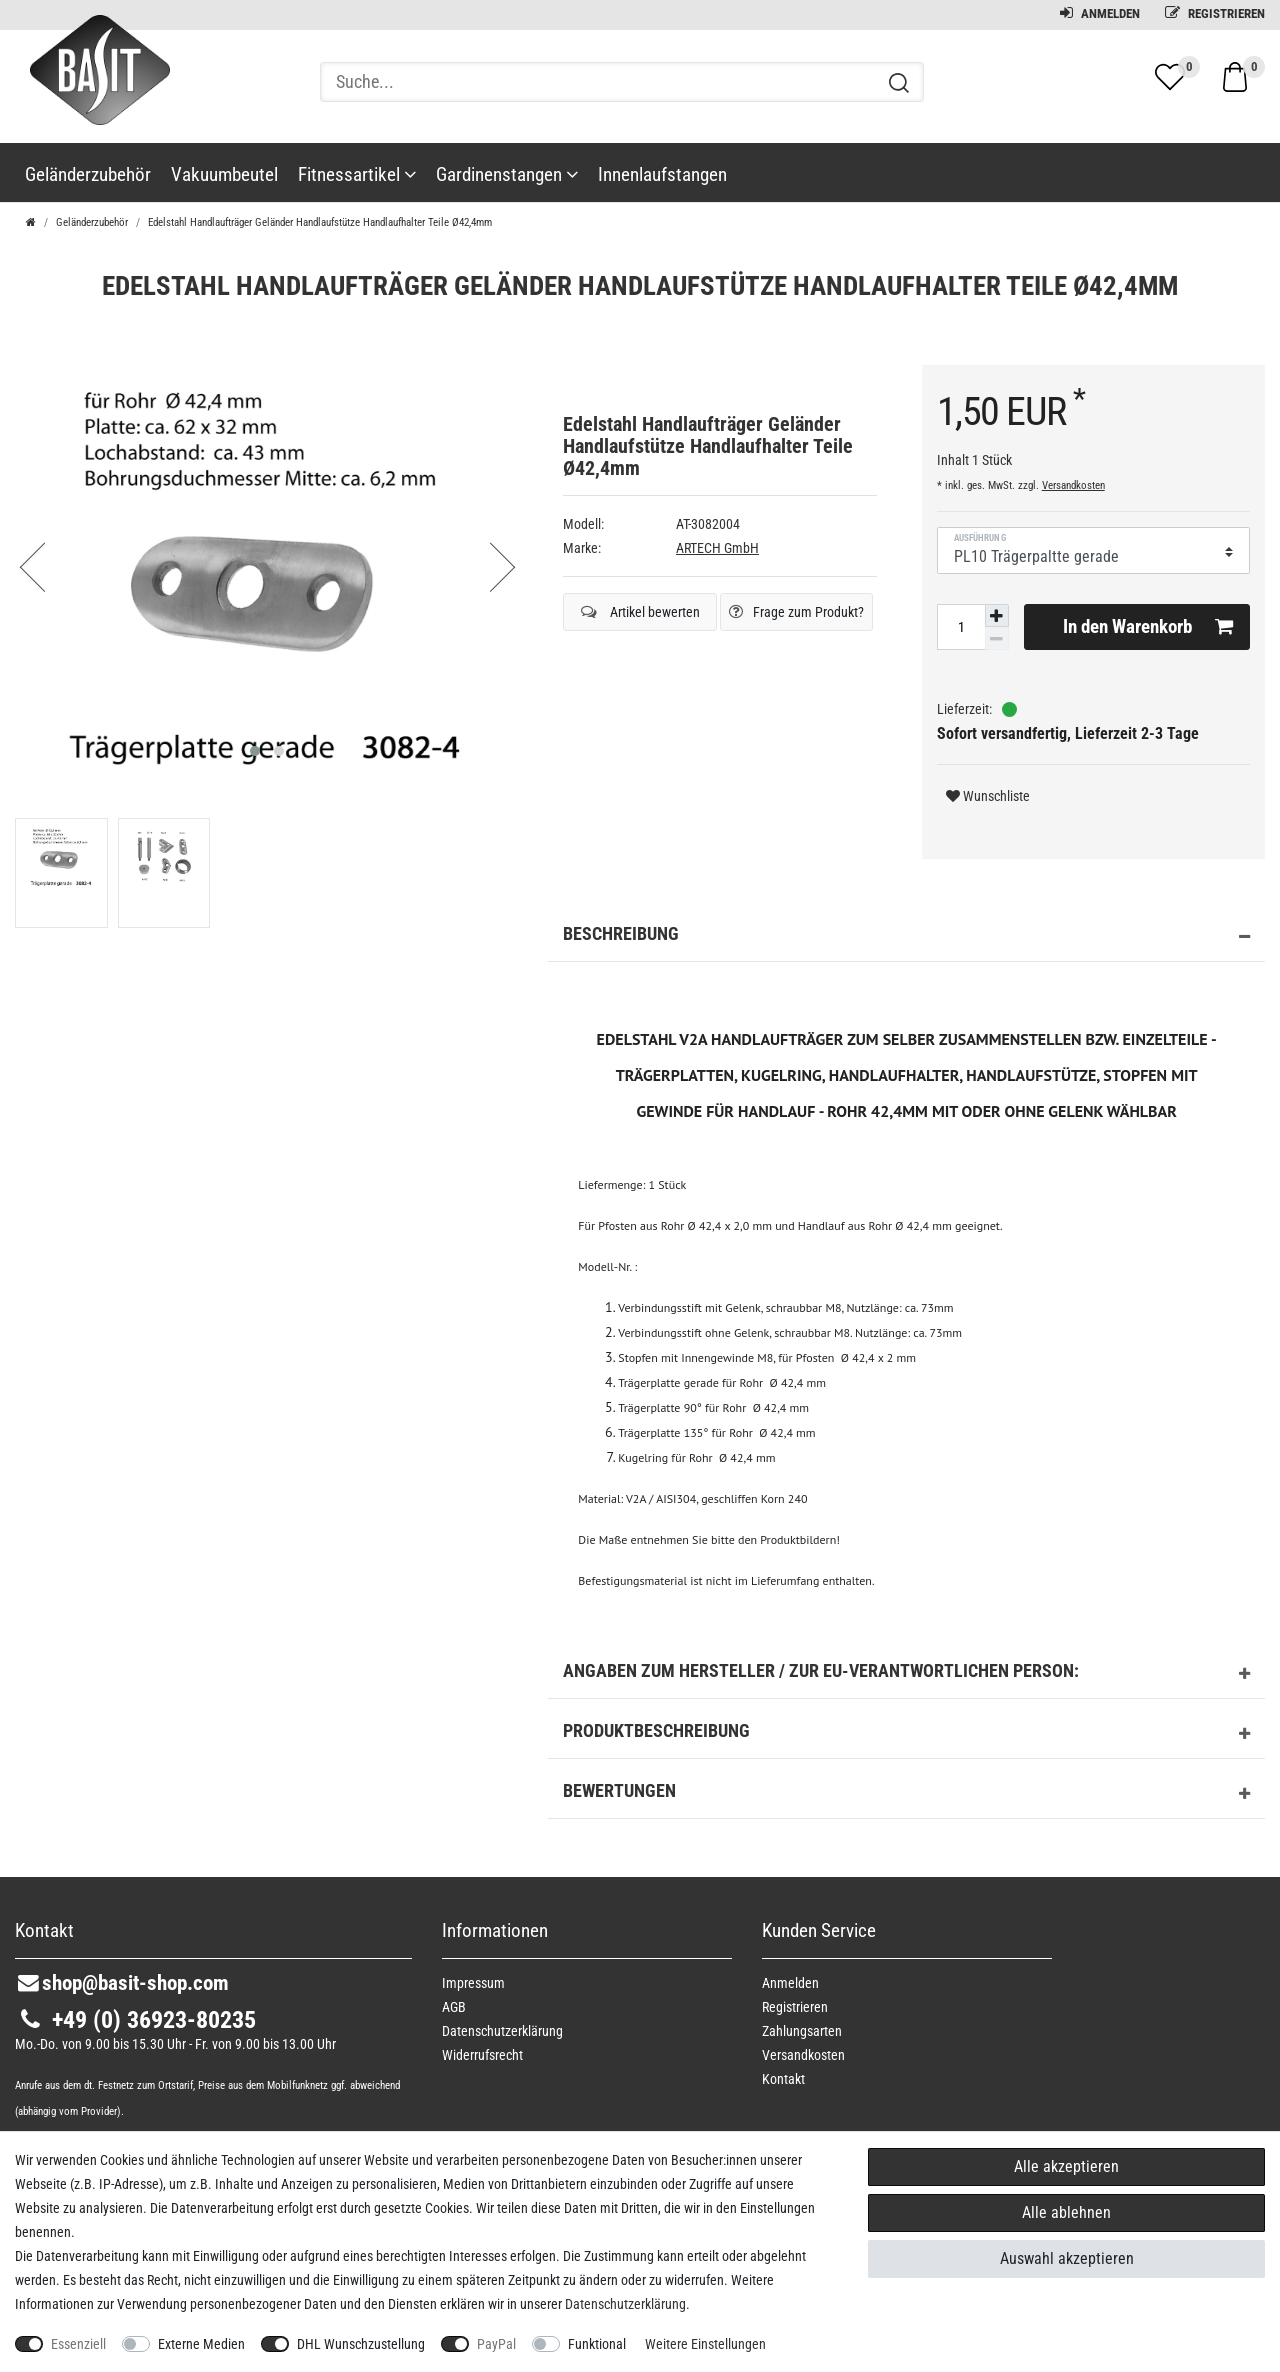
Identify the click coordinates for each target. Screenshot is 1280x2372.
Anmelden (1100, 13)
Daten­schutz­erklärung (502, 2031)
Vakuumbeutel (224, 174)
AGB (454, 2007)
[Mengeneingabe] (961, 627)
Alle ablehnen (1066, 2212)
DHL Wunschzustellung (361, 2344)
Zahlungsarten (802, 2031)
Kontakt (783, 2079)
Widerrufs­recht (482, 2055)
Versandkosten (1073, 485)
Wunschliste (988, 796)
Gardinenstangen (507, 174)
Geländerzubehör (88, 174)
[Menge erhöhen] (997, 616)
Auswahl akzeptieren (1067, 2258)
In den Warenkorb (1148, 627)
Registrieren (1215, 13)
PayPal (496, 2344)
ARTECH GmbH (717, 548)
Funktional (597, 2344)
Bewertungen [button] (906, 1794)
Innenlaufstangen (662, 174)
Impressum (473, 1983)
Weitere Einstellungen (705, 2344)
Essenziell (78, 2344)
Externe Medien (201, 2344)
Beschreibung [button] (906, 937)
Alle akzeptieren (1066, 2166)
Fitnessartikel (357, 174)
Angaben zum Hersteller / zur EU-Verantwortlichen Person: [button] (906, 1674)
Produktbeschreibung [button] (906, 1734)
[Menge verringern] (997, 638)
